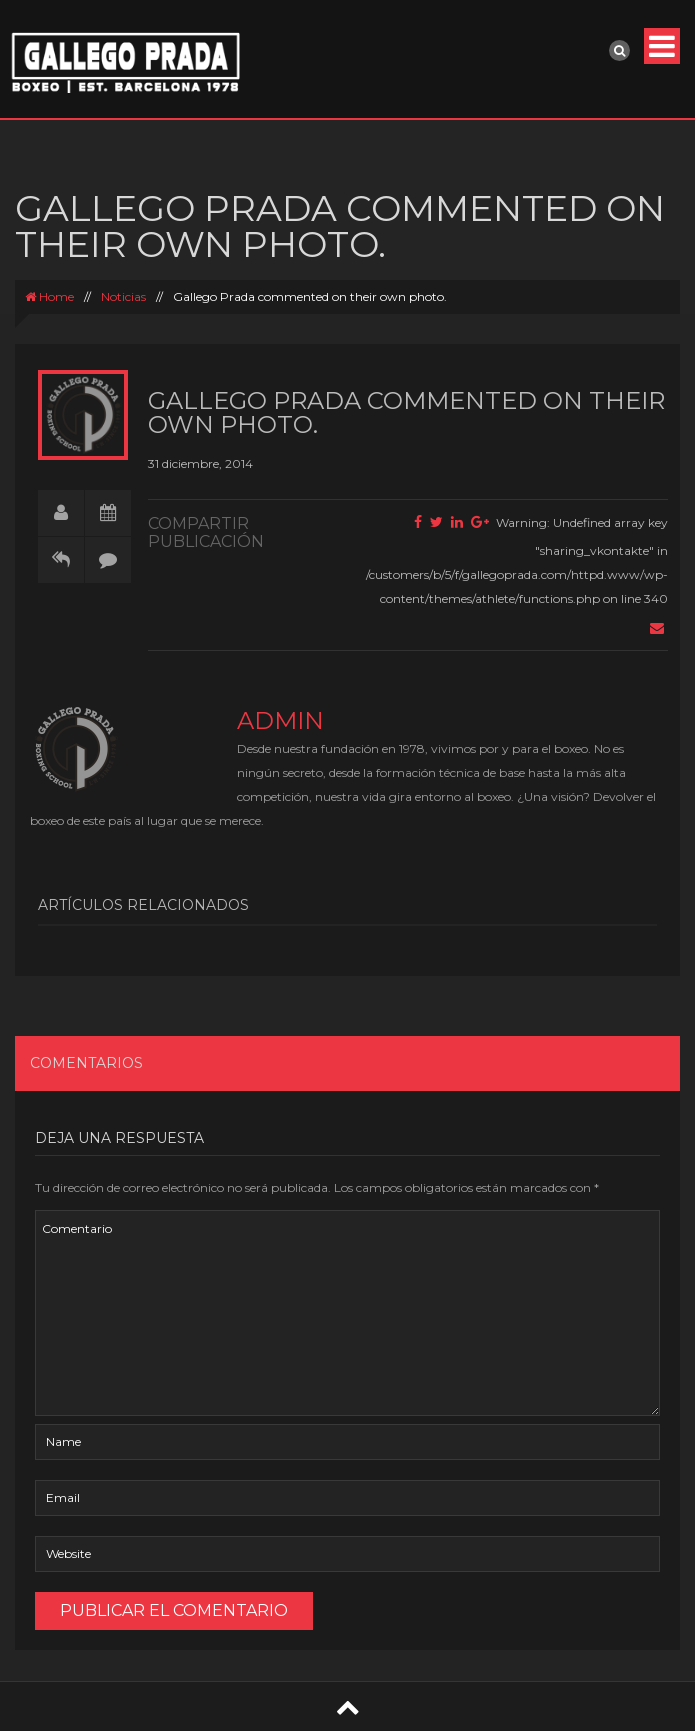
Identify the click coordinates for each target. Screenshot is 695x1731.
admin (280, 720)
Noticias (123, 296)
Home (49, 296)
